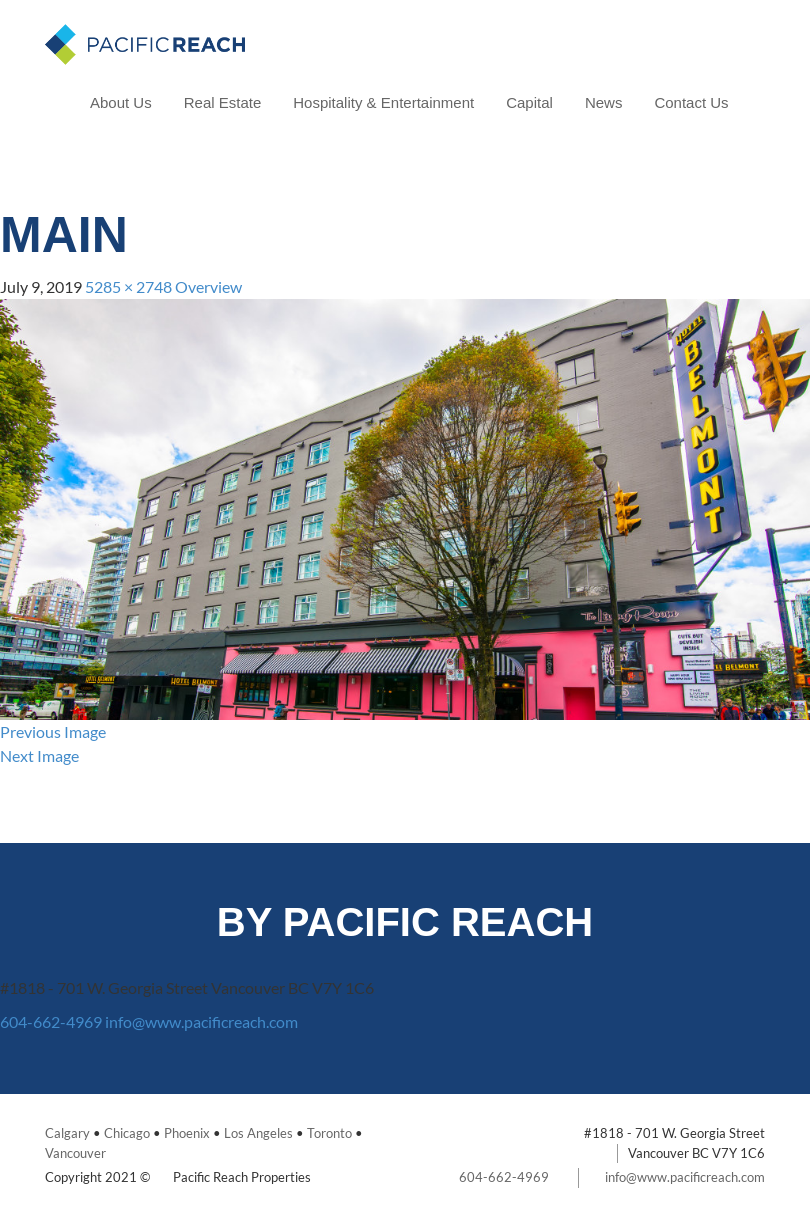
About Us (121, 102)
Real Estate (223, 102)
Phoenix (187, 1133)
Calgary (67, 1133)
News (604, 102)
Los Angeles (258, 1133)
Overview (208, 286)
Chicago (127, 1133)
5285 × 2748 (128, 286)
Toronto (329, 1133)
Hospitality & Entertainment (383, 102)
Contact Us (691, 102)
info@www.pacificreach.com (201, 1021)
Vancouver (75, 1153)
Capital (529, 102)
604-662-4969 (51, 1021)
